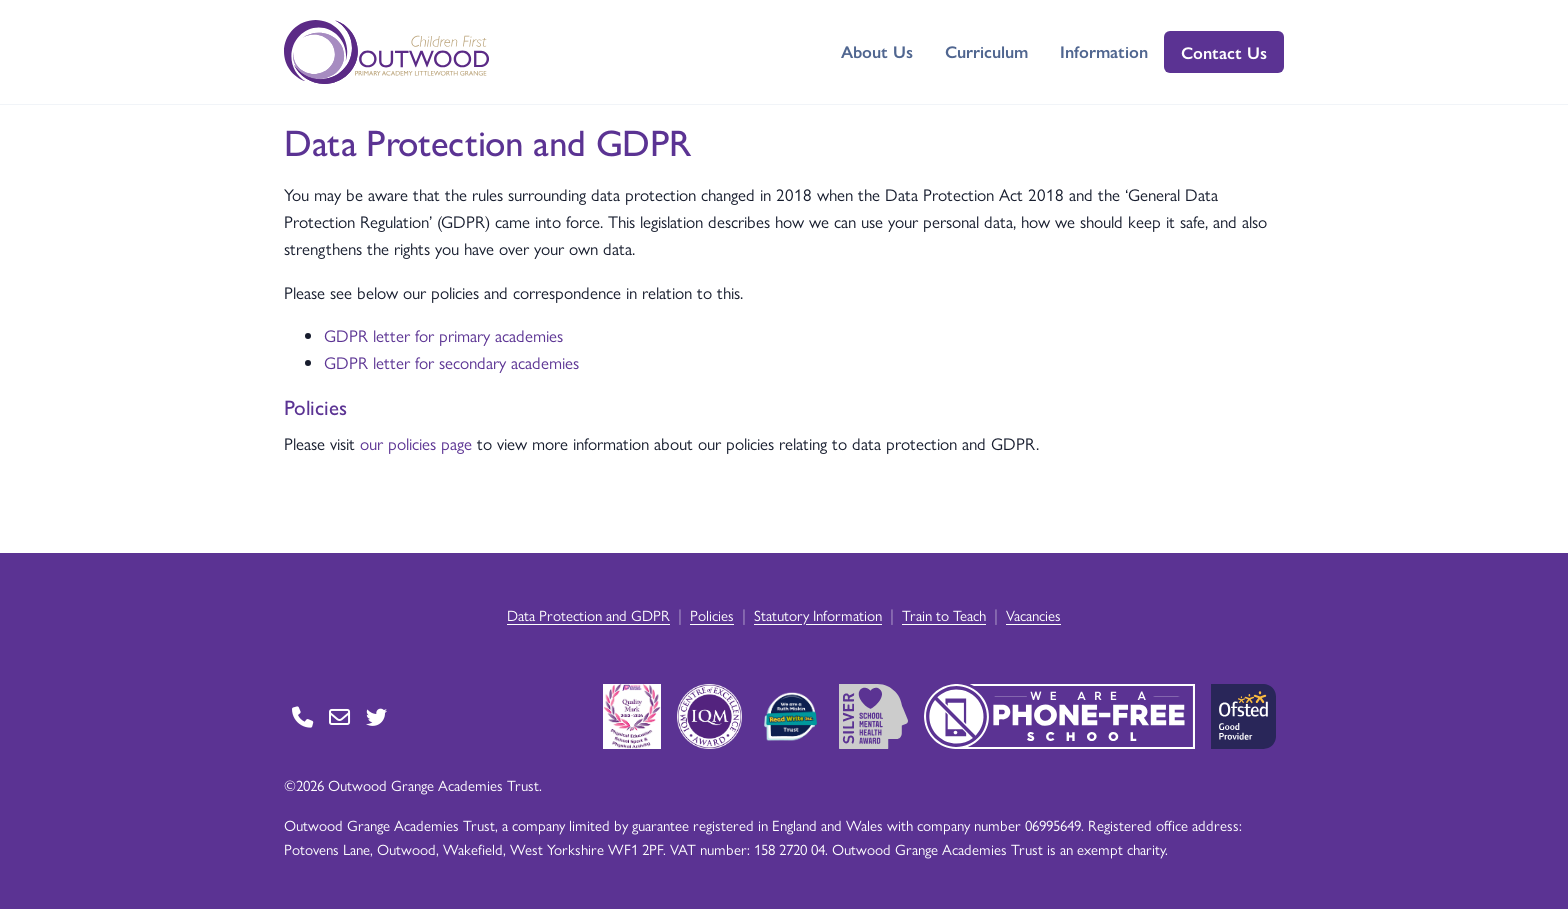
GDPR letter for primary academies (443, 335)
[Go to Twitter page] (376, 716)
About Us (877, 51)
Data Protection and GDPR (588, 614)
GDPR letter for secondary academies (451, 362)
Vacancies (1033, 614)
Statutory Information (818, 614)
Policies (712, 614)
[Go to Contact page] (302, 716)
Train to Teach (944, 614)
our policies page (416, 443)
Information (1104, 51)
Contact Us (1224, 52)
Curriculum (986, 51)
